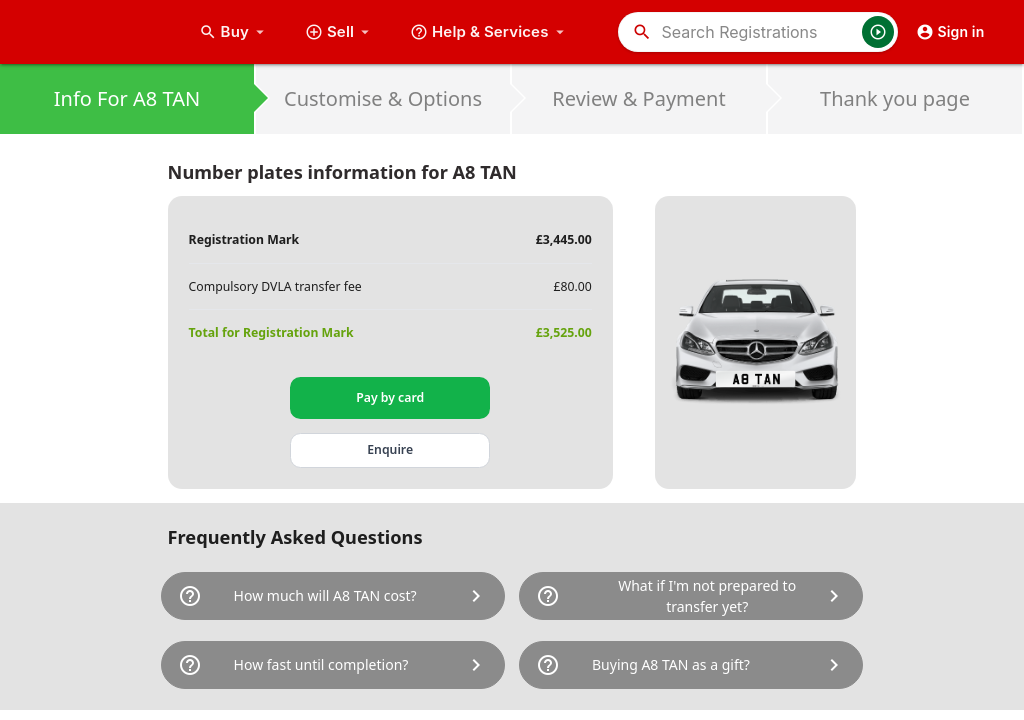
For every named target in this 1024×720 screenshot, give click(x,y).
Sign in (950, 32)
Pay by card (390, 397)
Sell (339, 32)
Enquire (390, 449)
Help (489, 32)
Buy (234, 32)
